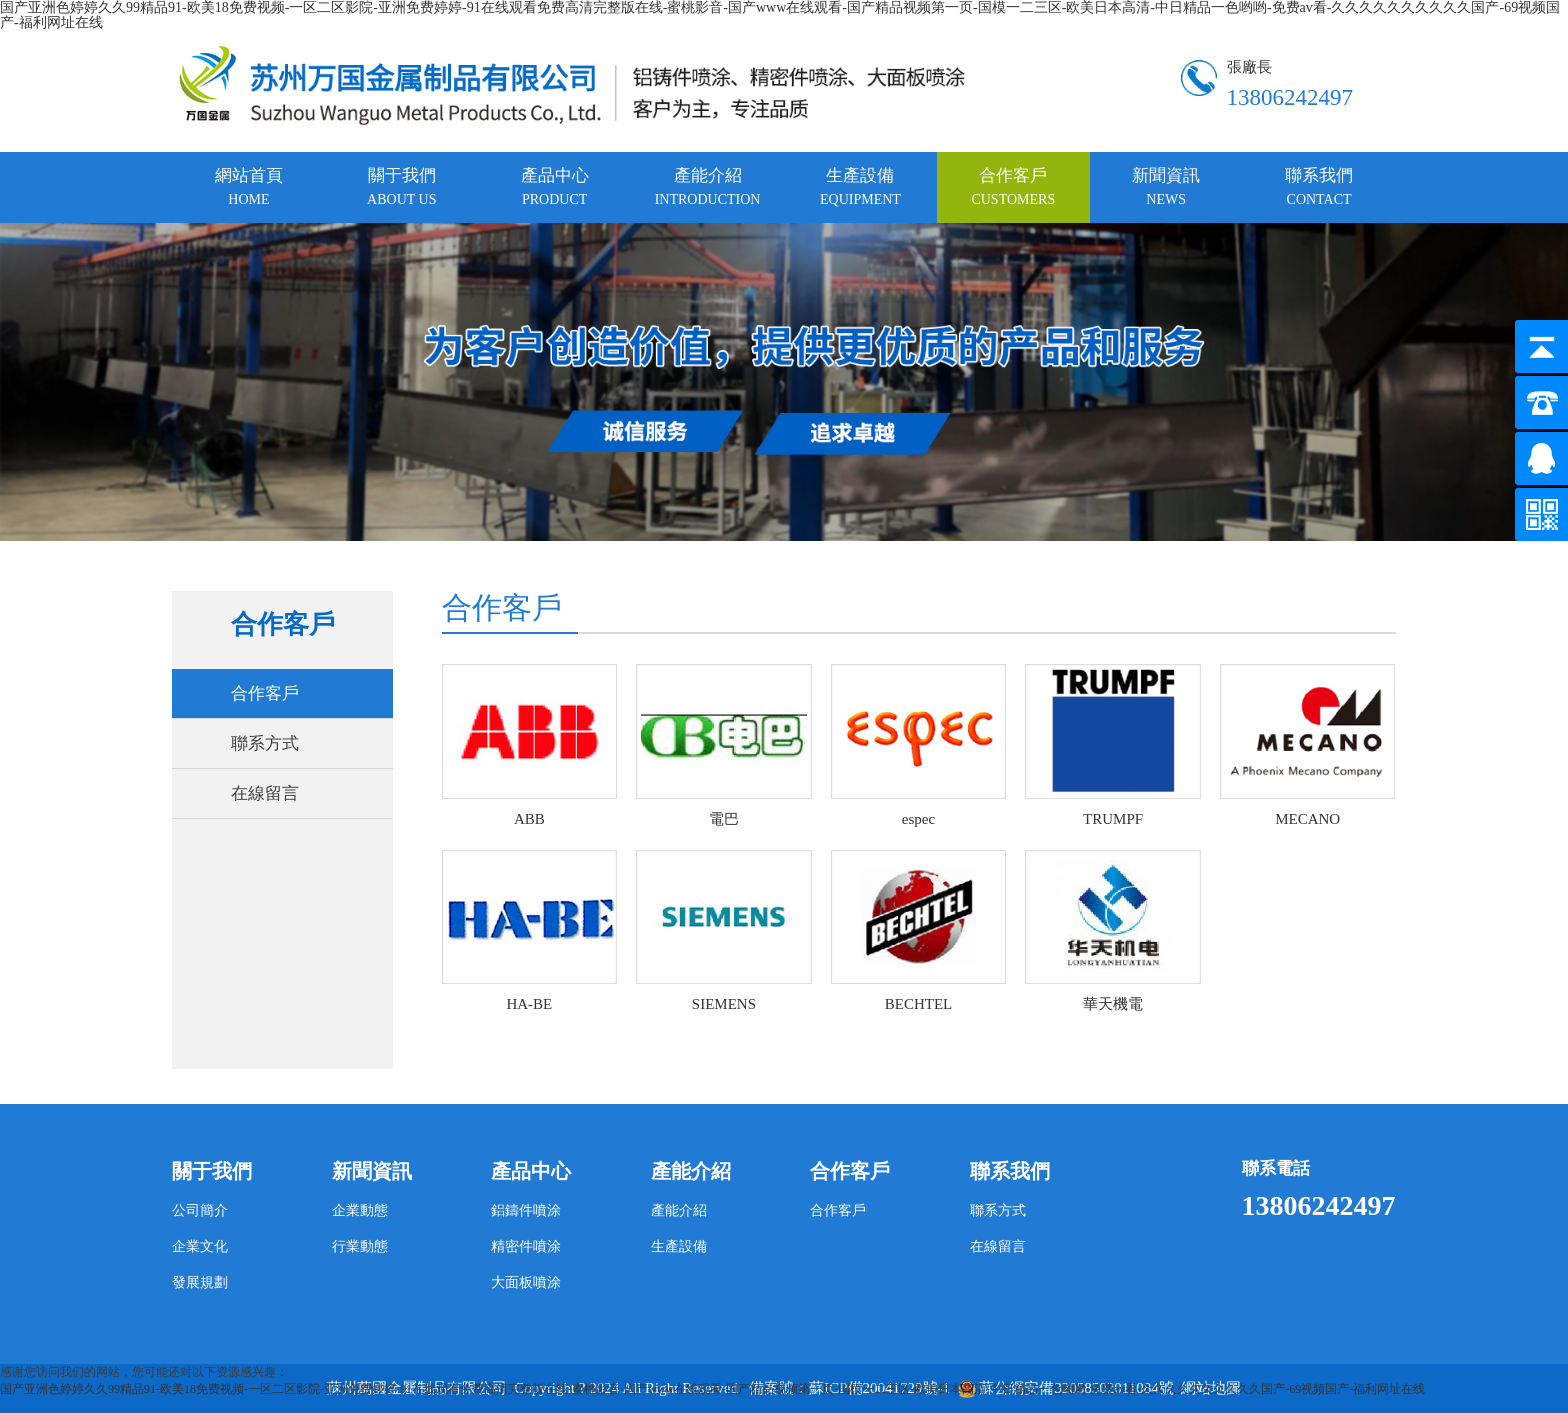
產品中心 (555, 187)
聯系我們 (1319, 187)
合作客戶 (1013, 187)
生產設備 (860, 187)
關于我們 (401, 187)
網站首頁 (249, 187)
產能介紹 (708, 187)
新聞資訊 (1166, 187)
